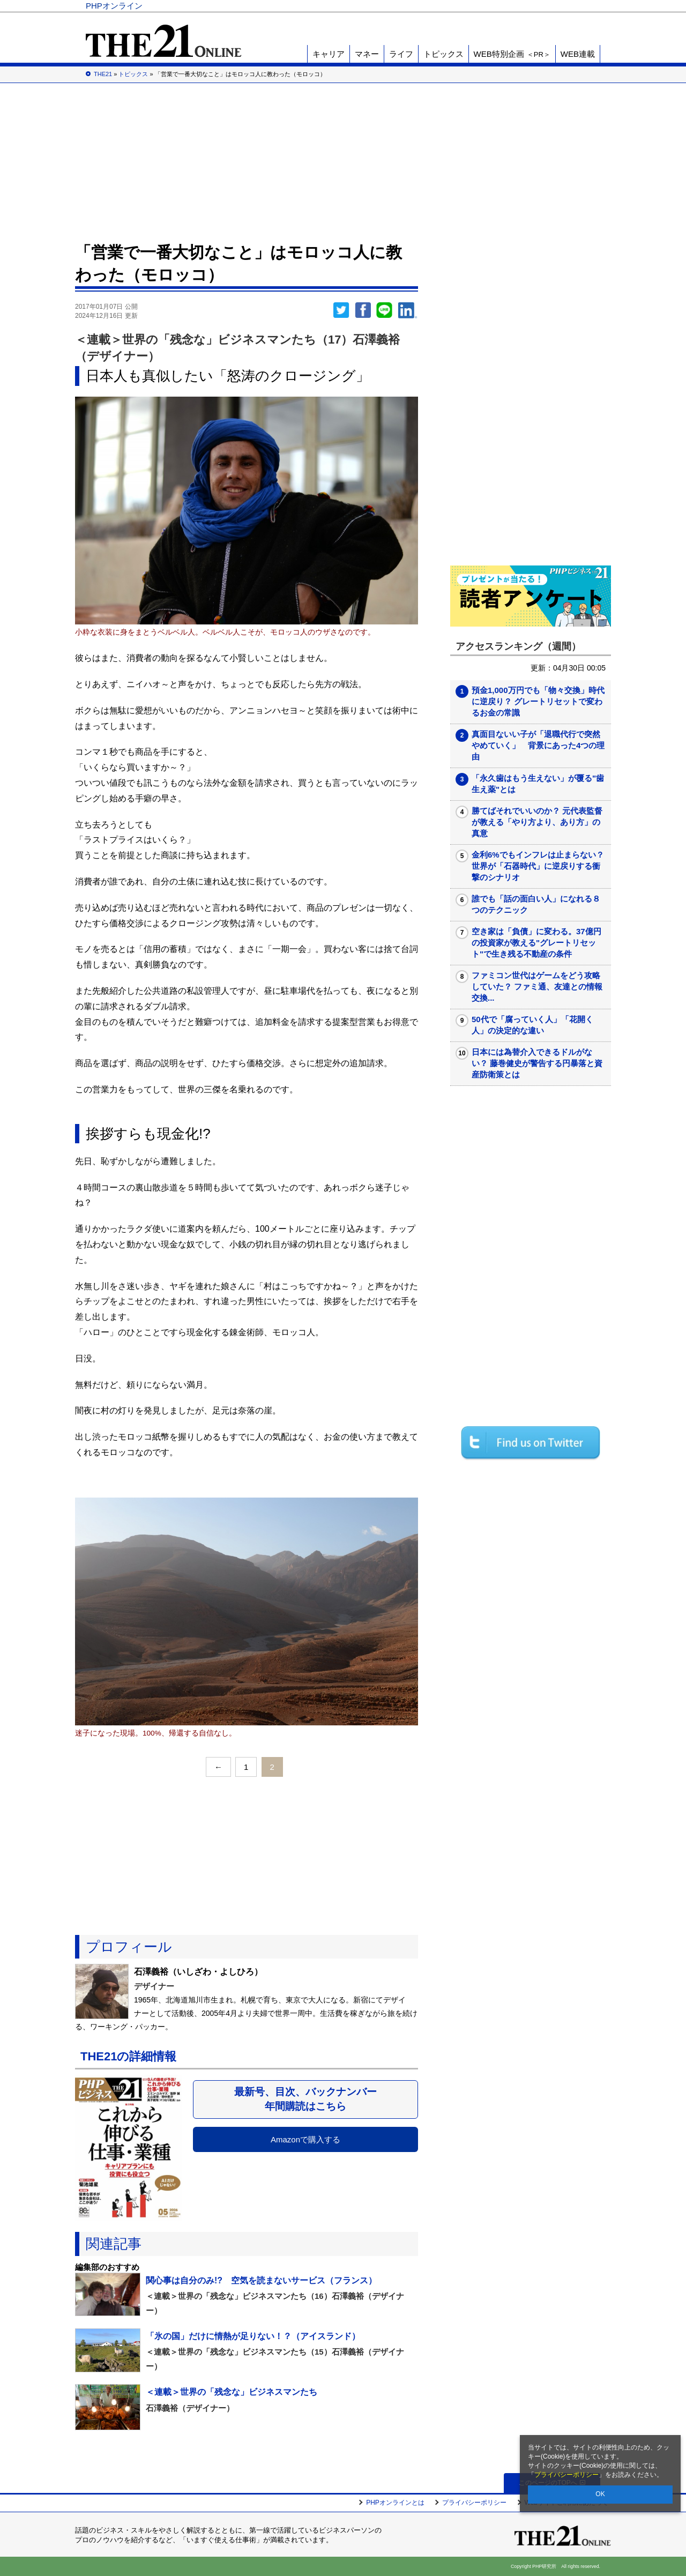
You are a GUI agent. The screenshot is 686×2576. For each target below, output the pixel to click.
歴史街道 (521, 5)
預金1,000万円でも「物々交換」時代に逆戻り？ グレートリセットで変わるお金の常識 (538, 701)
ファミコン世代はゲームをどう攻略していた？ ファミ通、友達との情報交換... (537, 986)
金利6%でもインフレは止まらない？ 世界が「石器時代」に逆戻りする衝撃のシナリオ (538, 866)
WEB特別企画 (512, 53)
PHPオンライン (114, 5)
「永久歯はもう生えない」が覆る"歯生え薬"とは (538, 783)
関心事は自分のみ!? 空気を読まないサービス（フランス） (261, 2280)
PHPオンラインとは (395, 2502)
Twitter (341, 310)
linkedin (408, 310)
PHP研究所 (570, 5)
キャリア (328, 53)
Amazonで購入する (305, 2139)
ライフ (401, 53)
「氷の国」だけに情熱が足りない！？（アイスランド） (253, 2336)
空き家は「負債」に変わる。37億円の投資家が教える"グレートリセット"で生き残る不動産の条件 (536, 942)
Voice (446, 5)
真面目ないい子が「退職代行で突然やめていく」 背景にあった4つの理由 (538, 745)
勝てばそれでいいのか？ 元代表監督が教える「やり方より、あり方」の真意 (537, 822)
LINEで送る (384, 310)
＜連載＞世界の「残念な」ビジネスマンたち (231, 2391)
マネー (367, 53)
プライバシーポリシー (566, 2474)
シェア (363, 310)
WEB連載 (578, 53)
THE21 (483, 5)
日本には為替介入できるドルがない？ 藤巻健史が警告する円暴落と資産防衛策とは (537, 1063)
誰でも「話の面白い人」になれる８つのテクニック (536, 904)
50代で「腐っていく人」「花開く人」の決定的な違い (532, 1025)
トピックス (443, 53)
